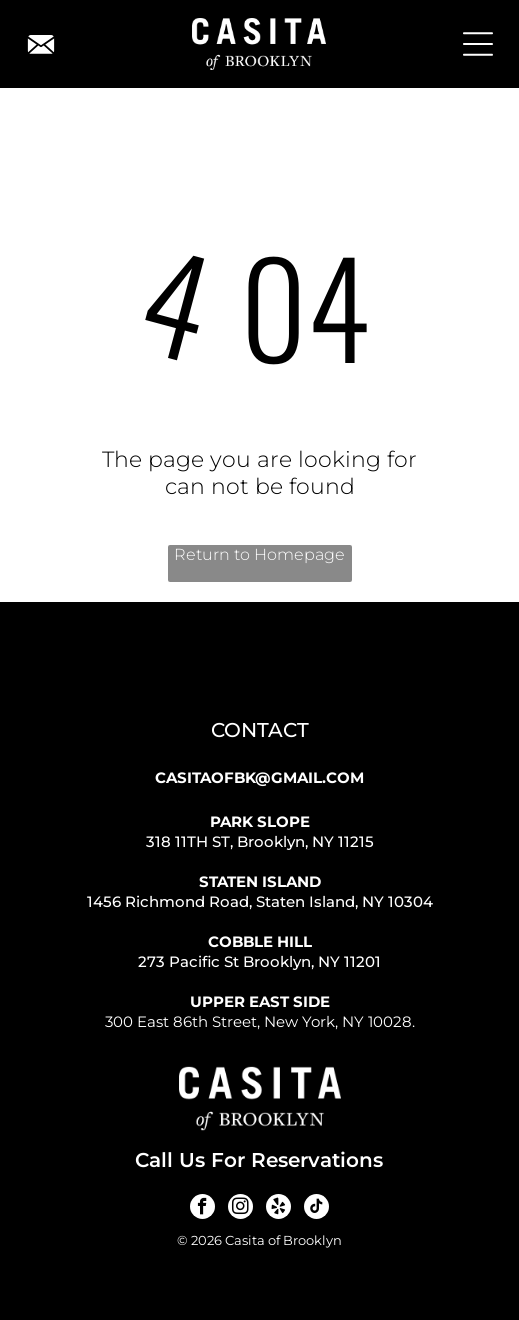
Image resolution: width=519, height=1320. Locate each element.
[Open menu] (478, 44)
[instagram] (240, 1209)
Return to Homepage (259, 554)
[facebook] (202, 1209)
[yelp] (278, 1209)
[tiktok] (316, 1209)
